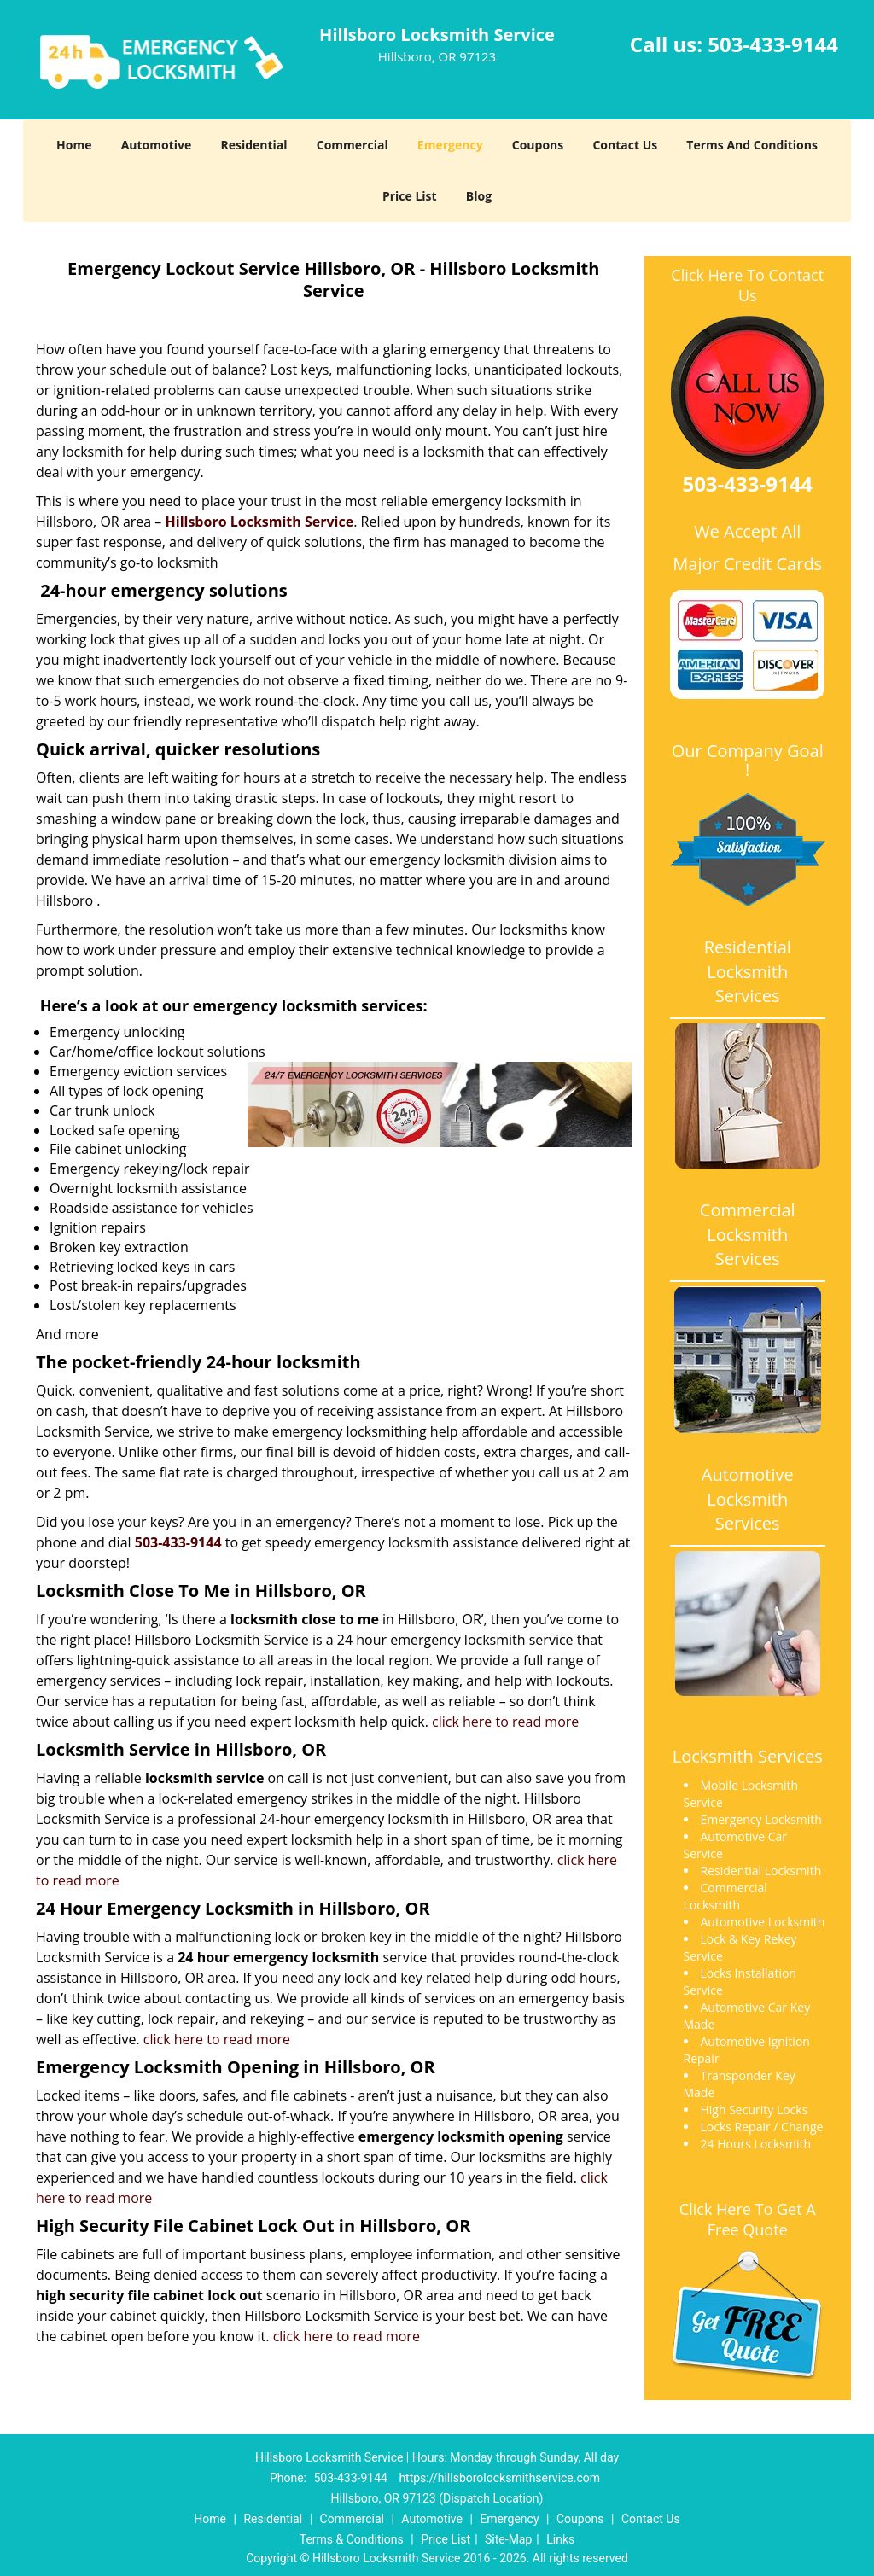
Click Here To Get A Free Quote (747, 2219)
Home (73, 145)
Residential (253, 145)
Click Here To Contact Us (747, 285)
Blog (479, 196)
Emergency (450, 145)
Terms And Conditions (752, 145)
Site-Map (508, 2539)
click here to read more (505, 1721)
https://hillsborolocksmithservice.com (499, 2478)
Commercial (352, 145)
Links (560, 2539)
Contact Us (624, 145)
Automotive (156, 145)
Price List (409, 196)
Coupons (537, 145)
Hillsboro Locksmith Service (260, 521)
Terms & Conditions (352, 2539)
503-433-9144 (773, 44)
